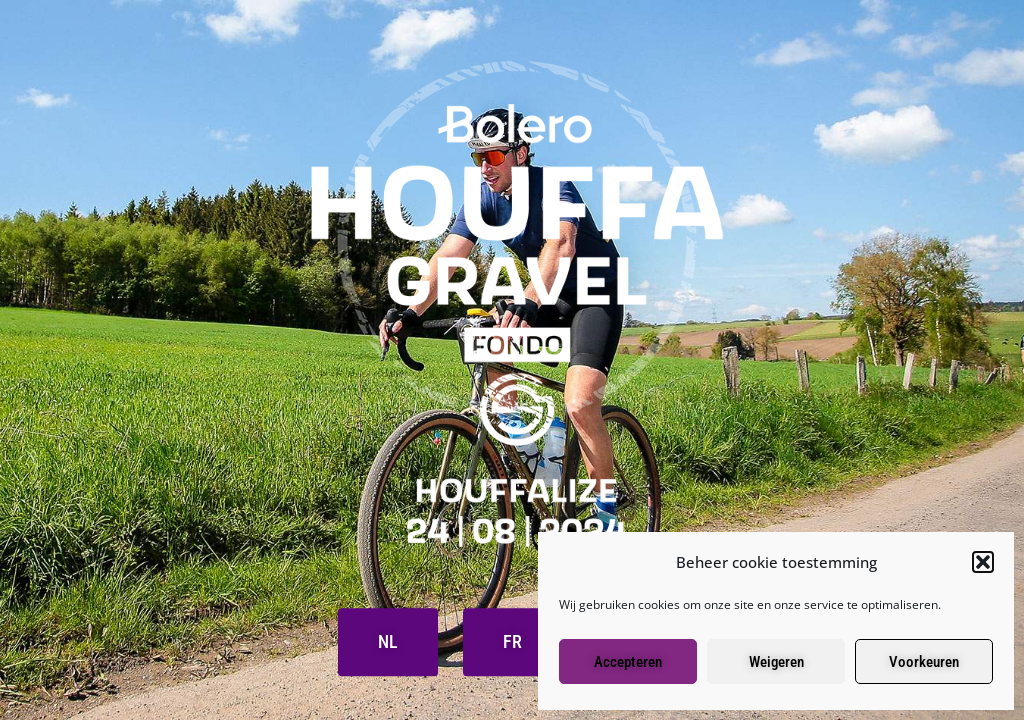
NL (388, 642)
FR (512, 642)
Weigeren (776, 662)
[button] (983, 562)
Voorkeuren (924, 662)
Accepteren (628, 662)
